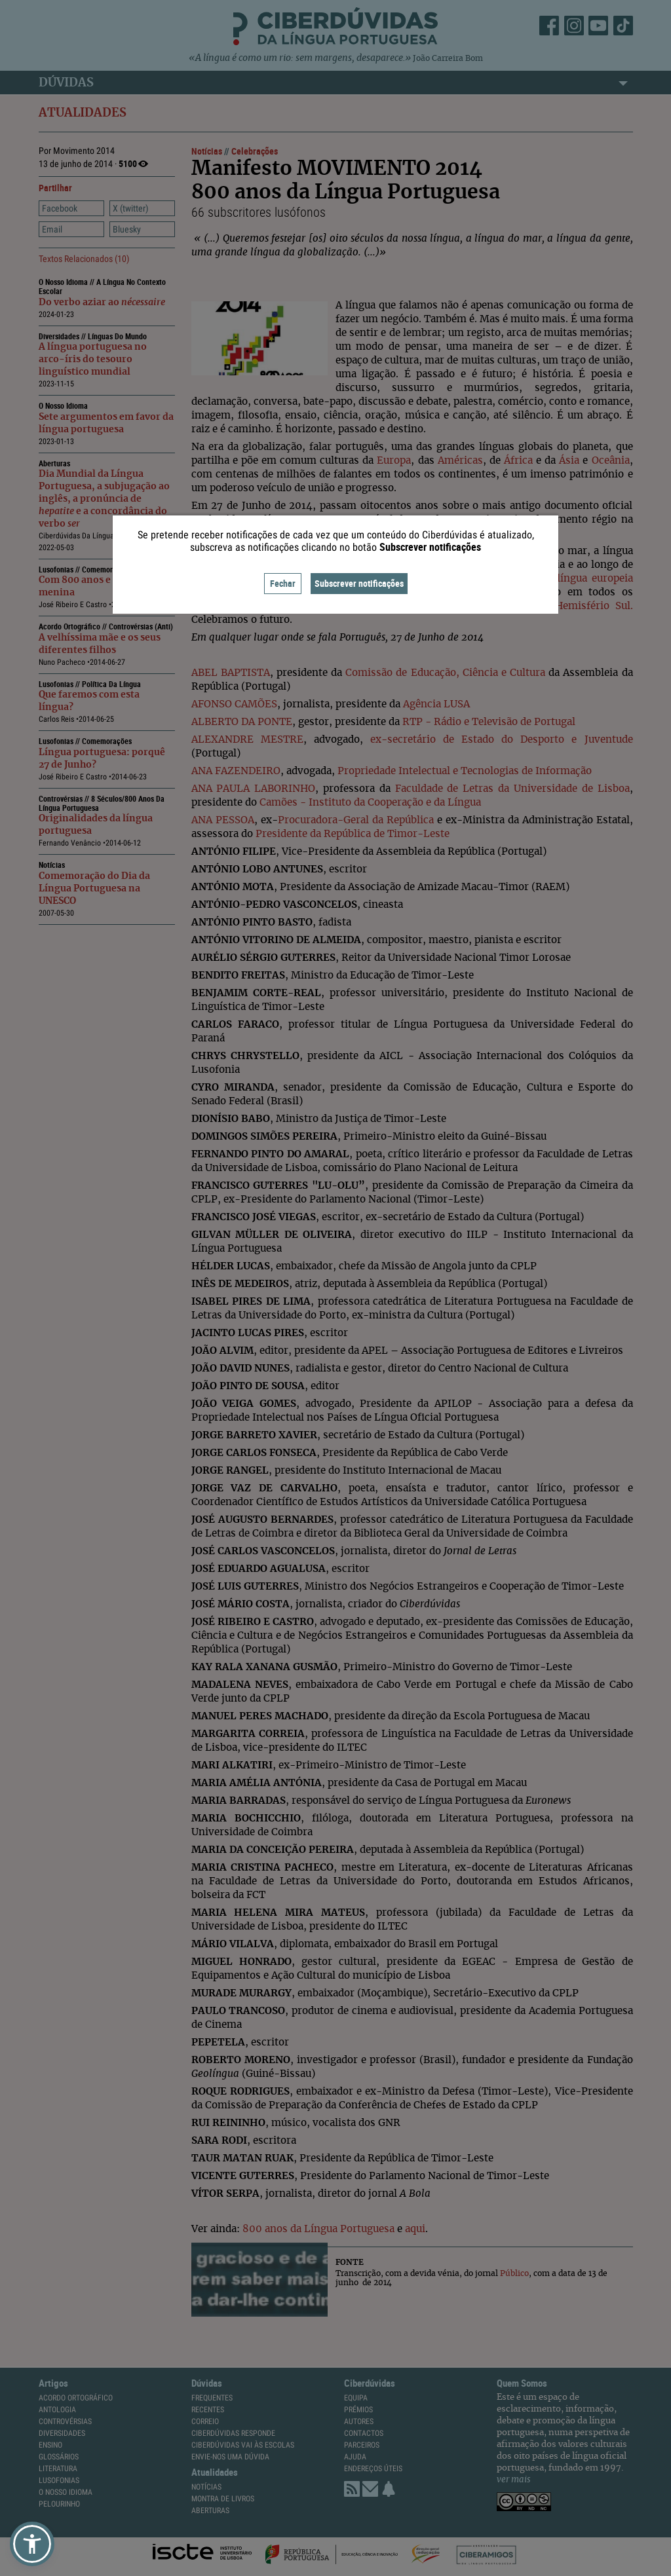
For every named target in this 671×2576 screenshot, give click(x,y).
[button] (32, 2544)
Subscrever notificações (359, 583)
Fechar (283, 583)
